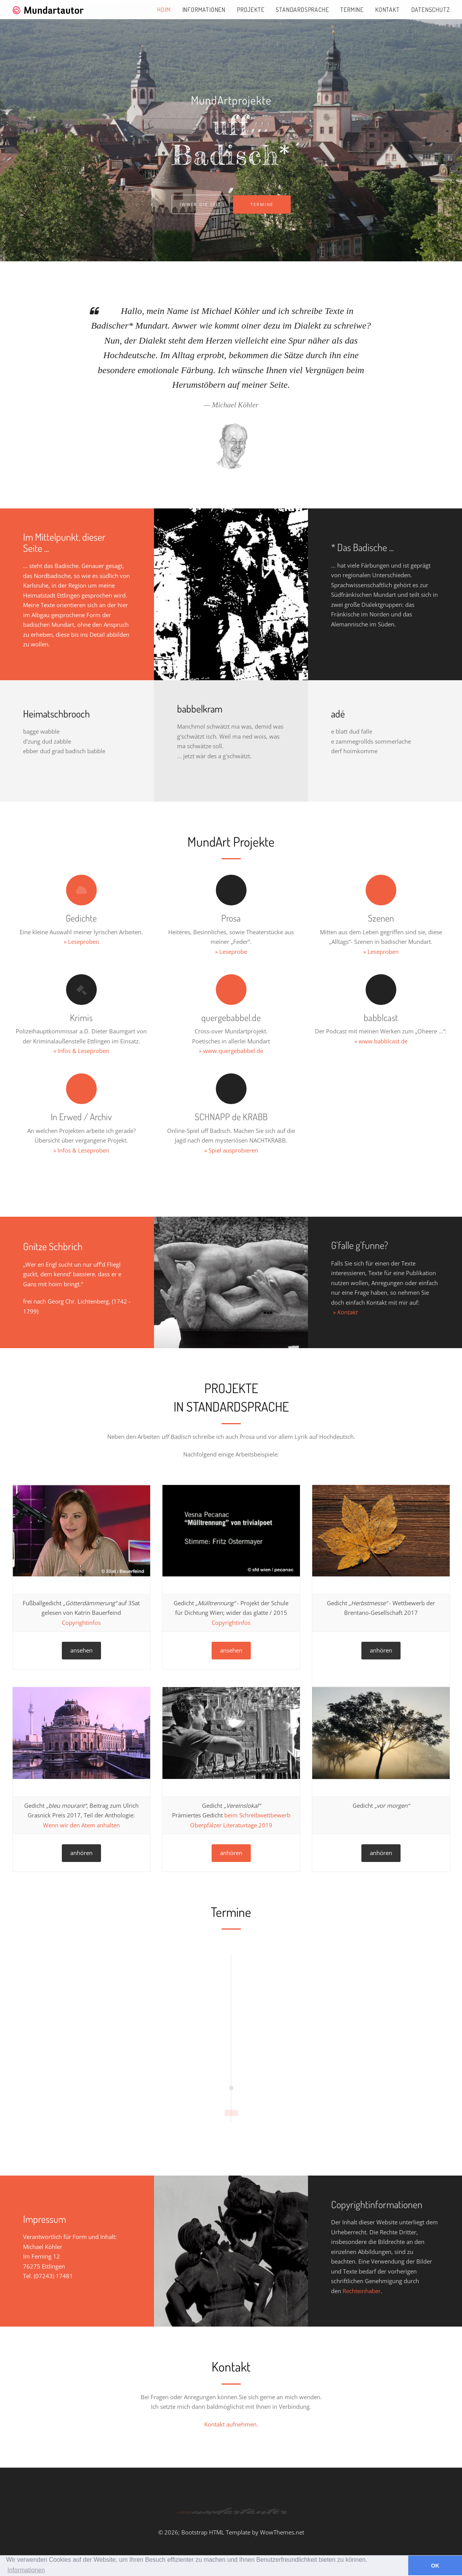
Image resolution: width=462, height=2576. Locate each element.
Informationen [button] (26, 2570)
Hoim (164, 9)
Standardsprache (302, 9)
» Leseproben (81, 941)
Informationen (203, 9)
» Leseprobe (231, 951)
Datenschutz (430, 9)
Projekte (250, 9)
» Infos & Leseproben (81, 1051)
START (231, 2112)
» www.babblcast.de (380, 1041)
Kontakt (387, 9)
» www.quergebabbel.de (231, 1051)
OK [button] (435, 2566)
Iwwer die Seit (199, 204)
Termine (352, 9)
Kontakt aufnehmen (230, 2424)
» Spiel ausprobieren (231, 1150)
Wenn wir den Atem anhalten (81, 1825)
